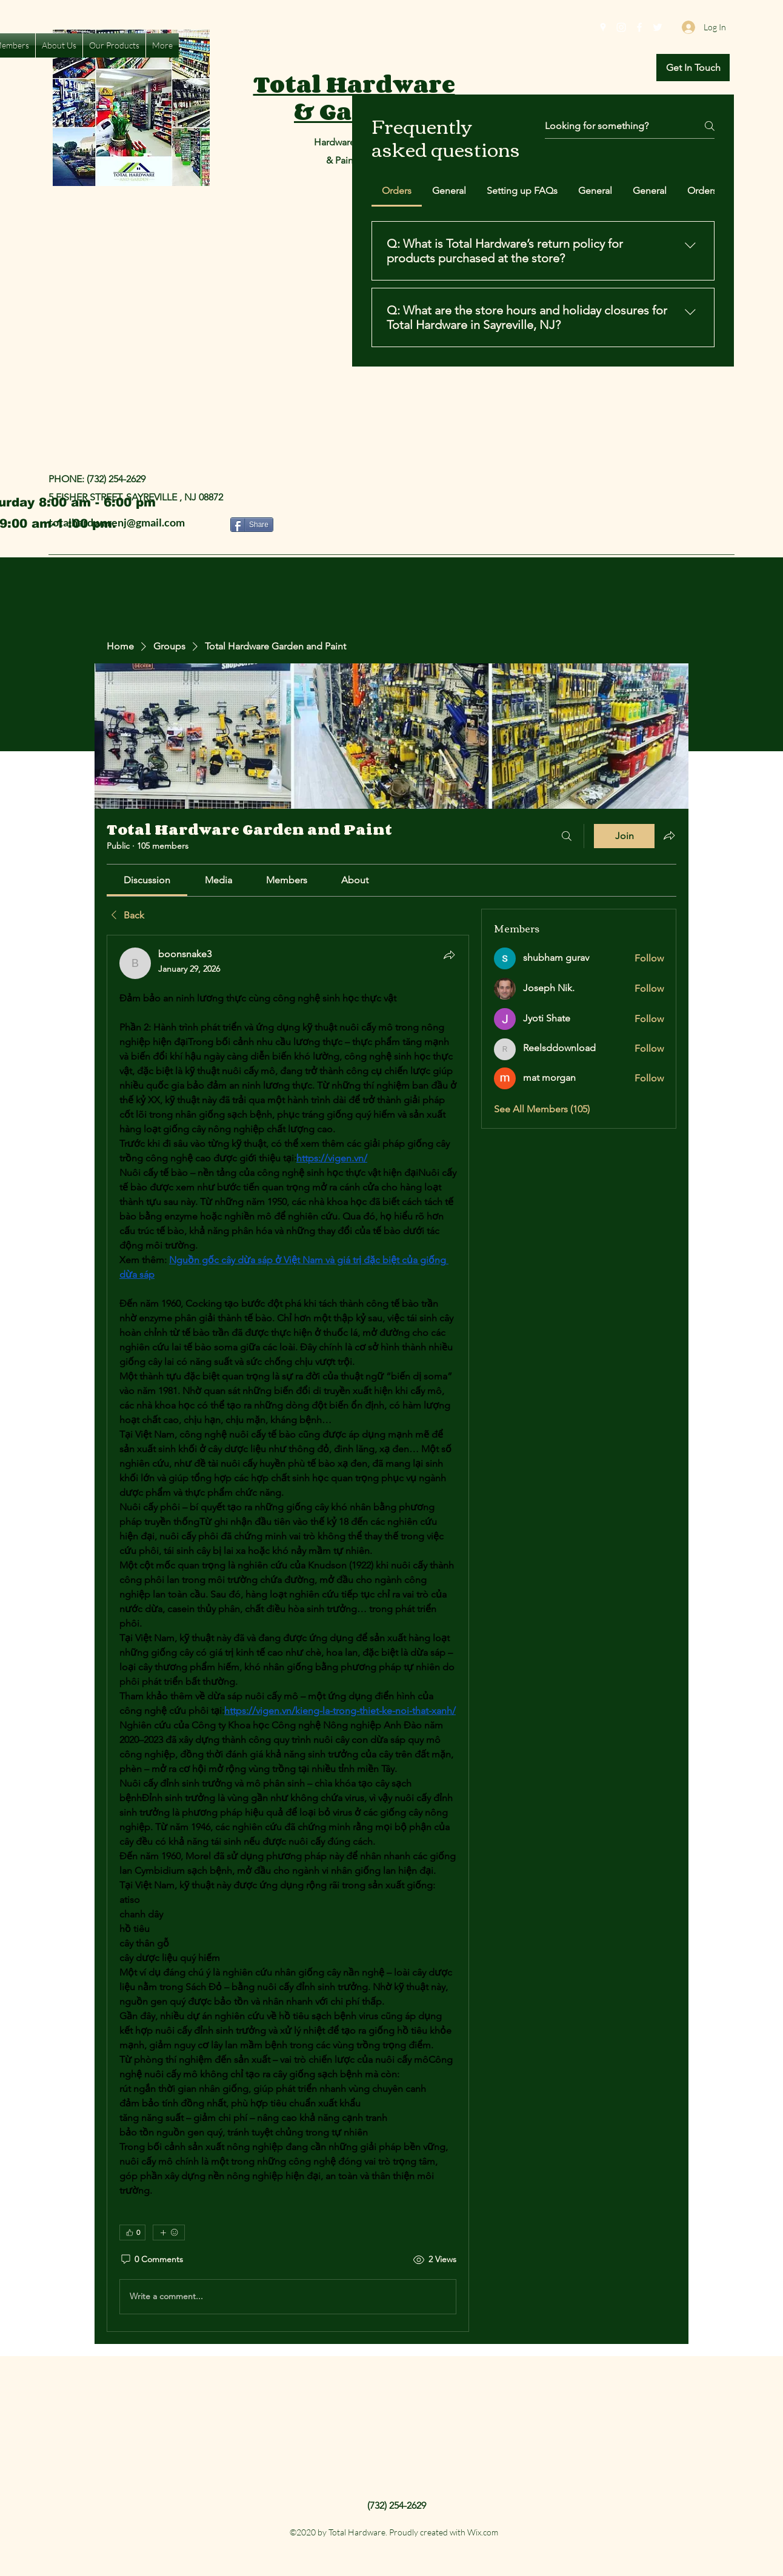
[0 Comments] (151, 2260)
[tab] (397, 191)
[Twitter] (657, 27)
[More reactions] (169, 2232)
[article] (288, 1633)
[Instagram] (621, 27)
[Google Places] (603, 27)
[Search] (566, 836)
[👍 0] (132, 2232)
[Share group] (669, 835)
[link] (147, 880)
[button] (693, 67)
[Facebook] (639, 27)
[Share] (251, 524)
